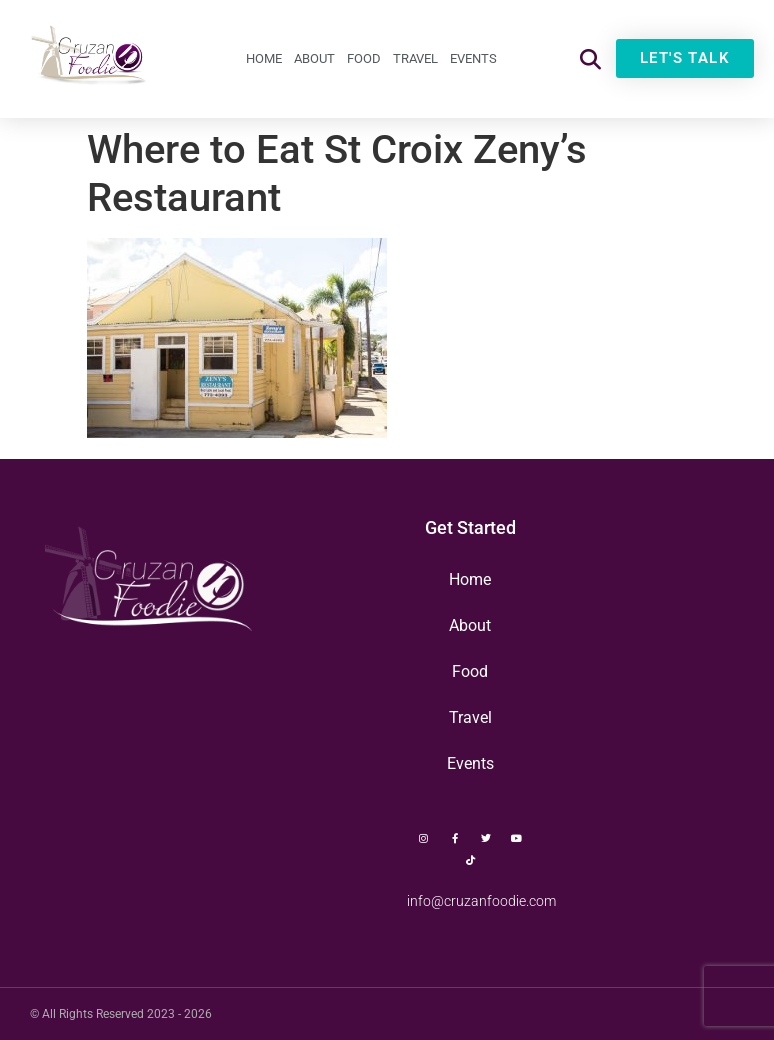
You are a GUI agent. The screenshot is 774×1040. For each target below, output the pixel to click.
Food (364, 58)
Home (264, 58)
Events (473, 58)
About (314, 58)
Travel (415, 58)
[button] (590, 58)
